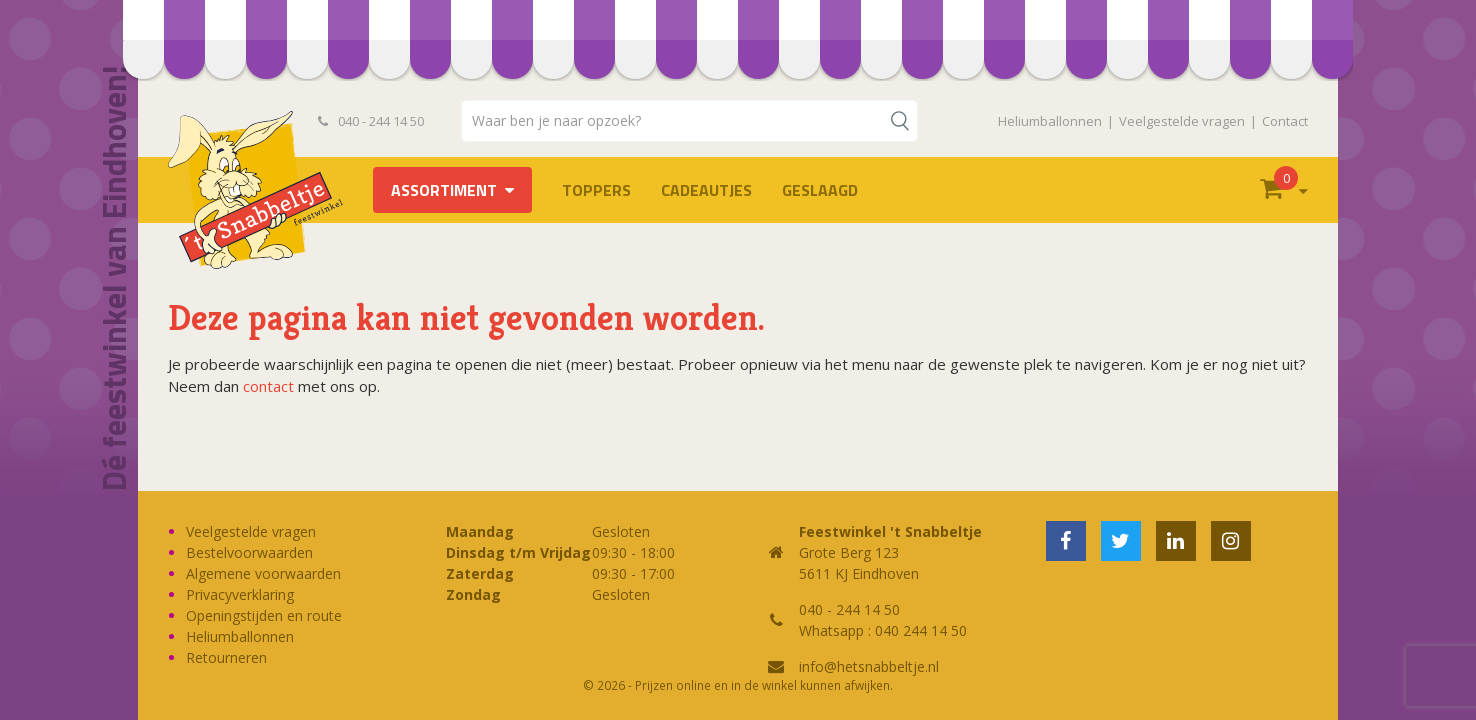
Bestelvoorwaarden (249, 552)
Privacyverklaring (240, 594)
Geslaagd (820, 190)
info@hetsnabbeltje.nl (869, 666)
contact (268, 386)
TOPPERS (596, 190)
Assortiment (444, 190)
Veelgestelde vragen (1182, 121)
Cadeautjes (706, 190)
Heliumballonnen (1050, 121)
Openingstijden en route (264, 615)
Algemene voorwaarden (263, 573)
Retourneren (226, 657)
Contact (1285, 121)
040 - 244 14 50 (371, 121)
